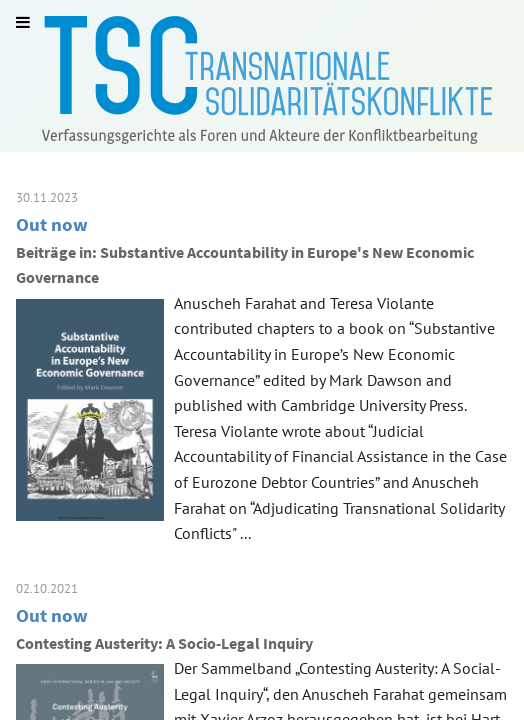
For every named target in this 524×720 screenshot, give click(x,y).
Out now (52, 224)
